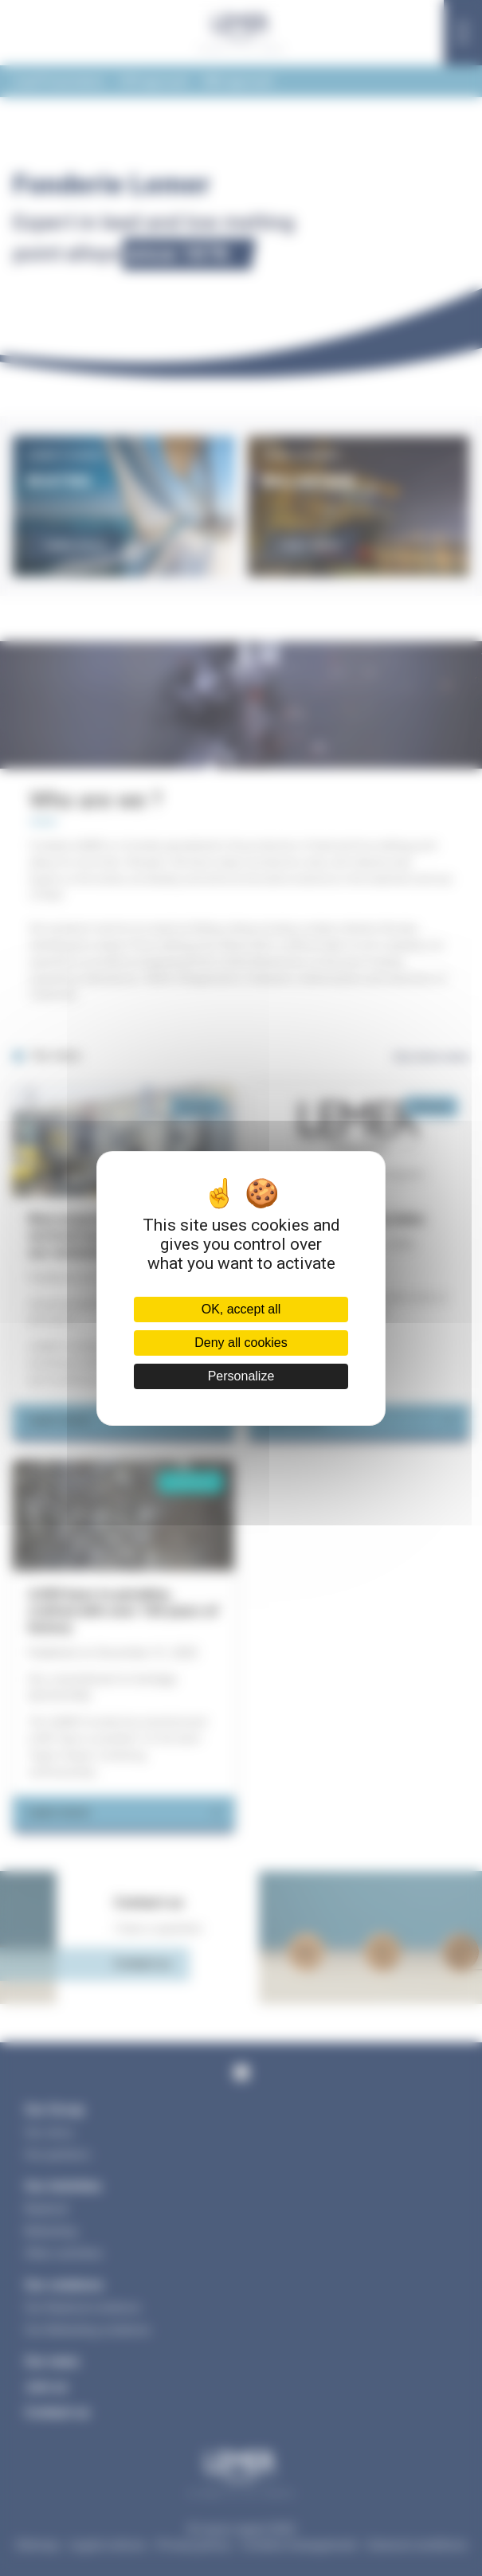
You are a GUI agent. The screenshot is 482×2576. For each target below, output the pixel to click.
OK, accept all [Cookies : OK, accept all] (241, 1309)
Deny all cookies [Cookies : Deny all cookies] (241, 1342)
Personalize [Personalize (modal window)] (241, 1376)
